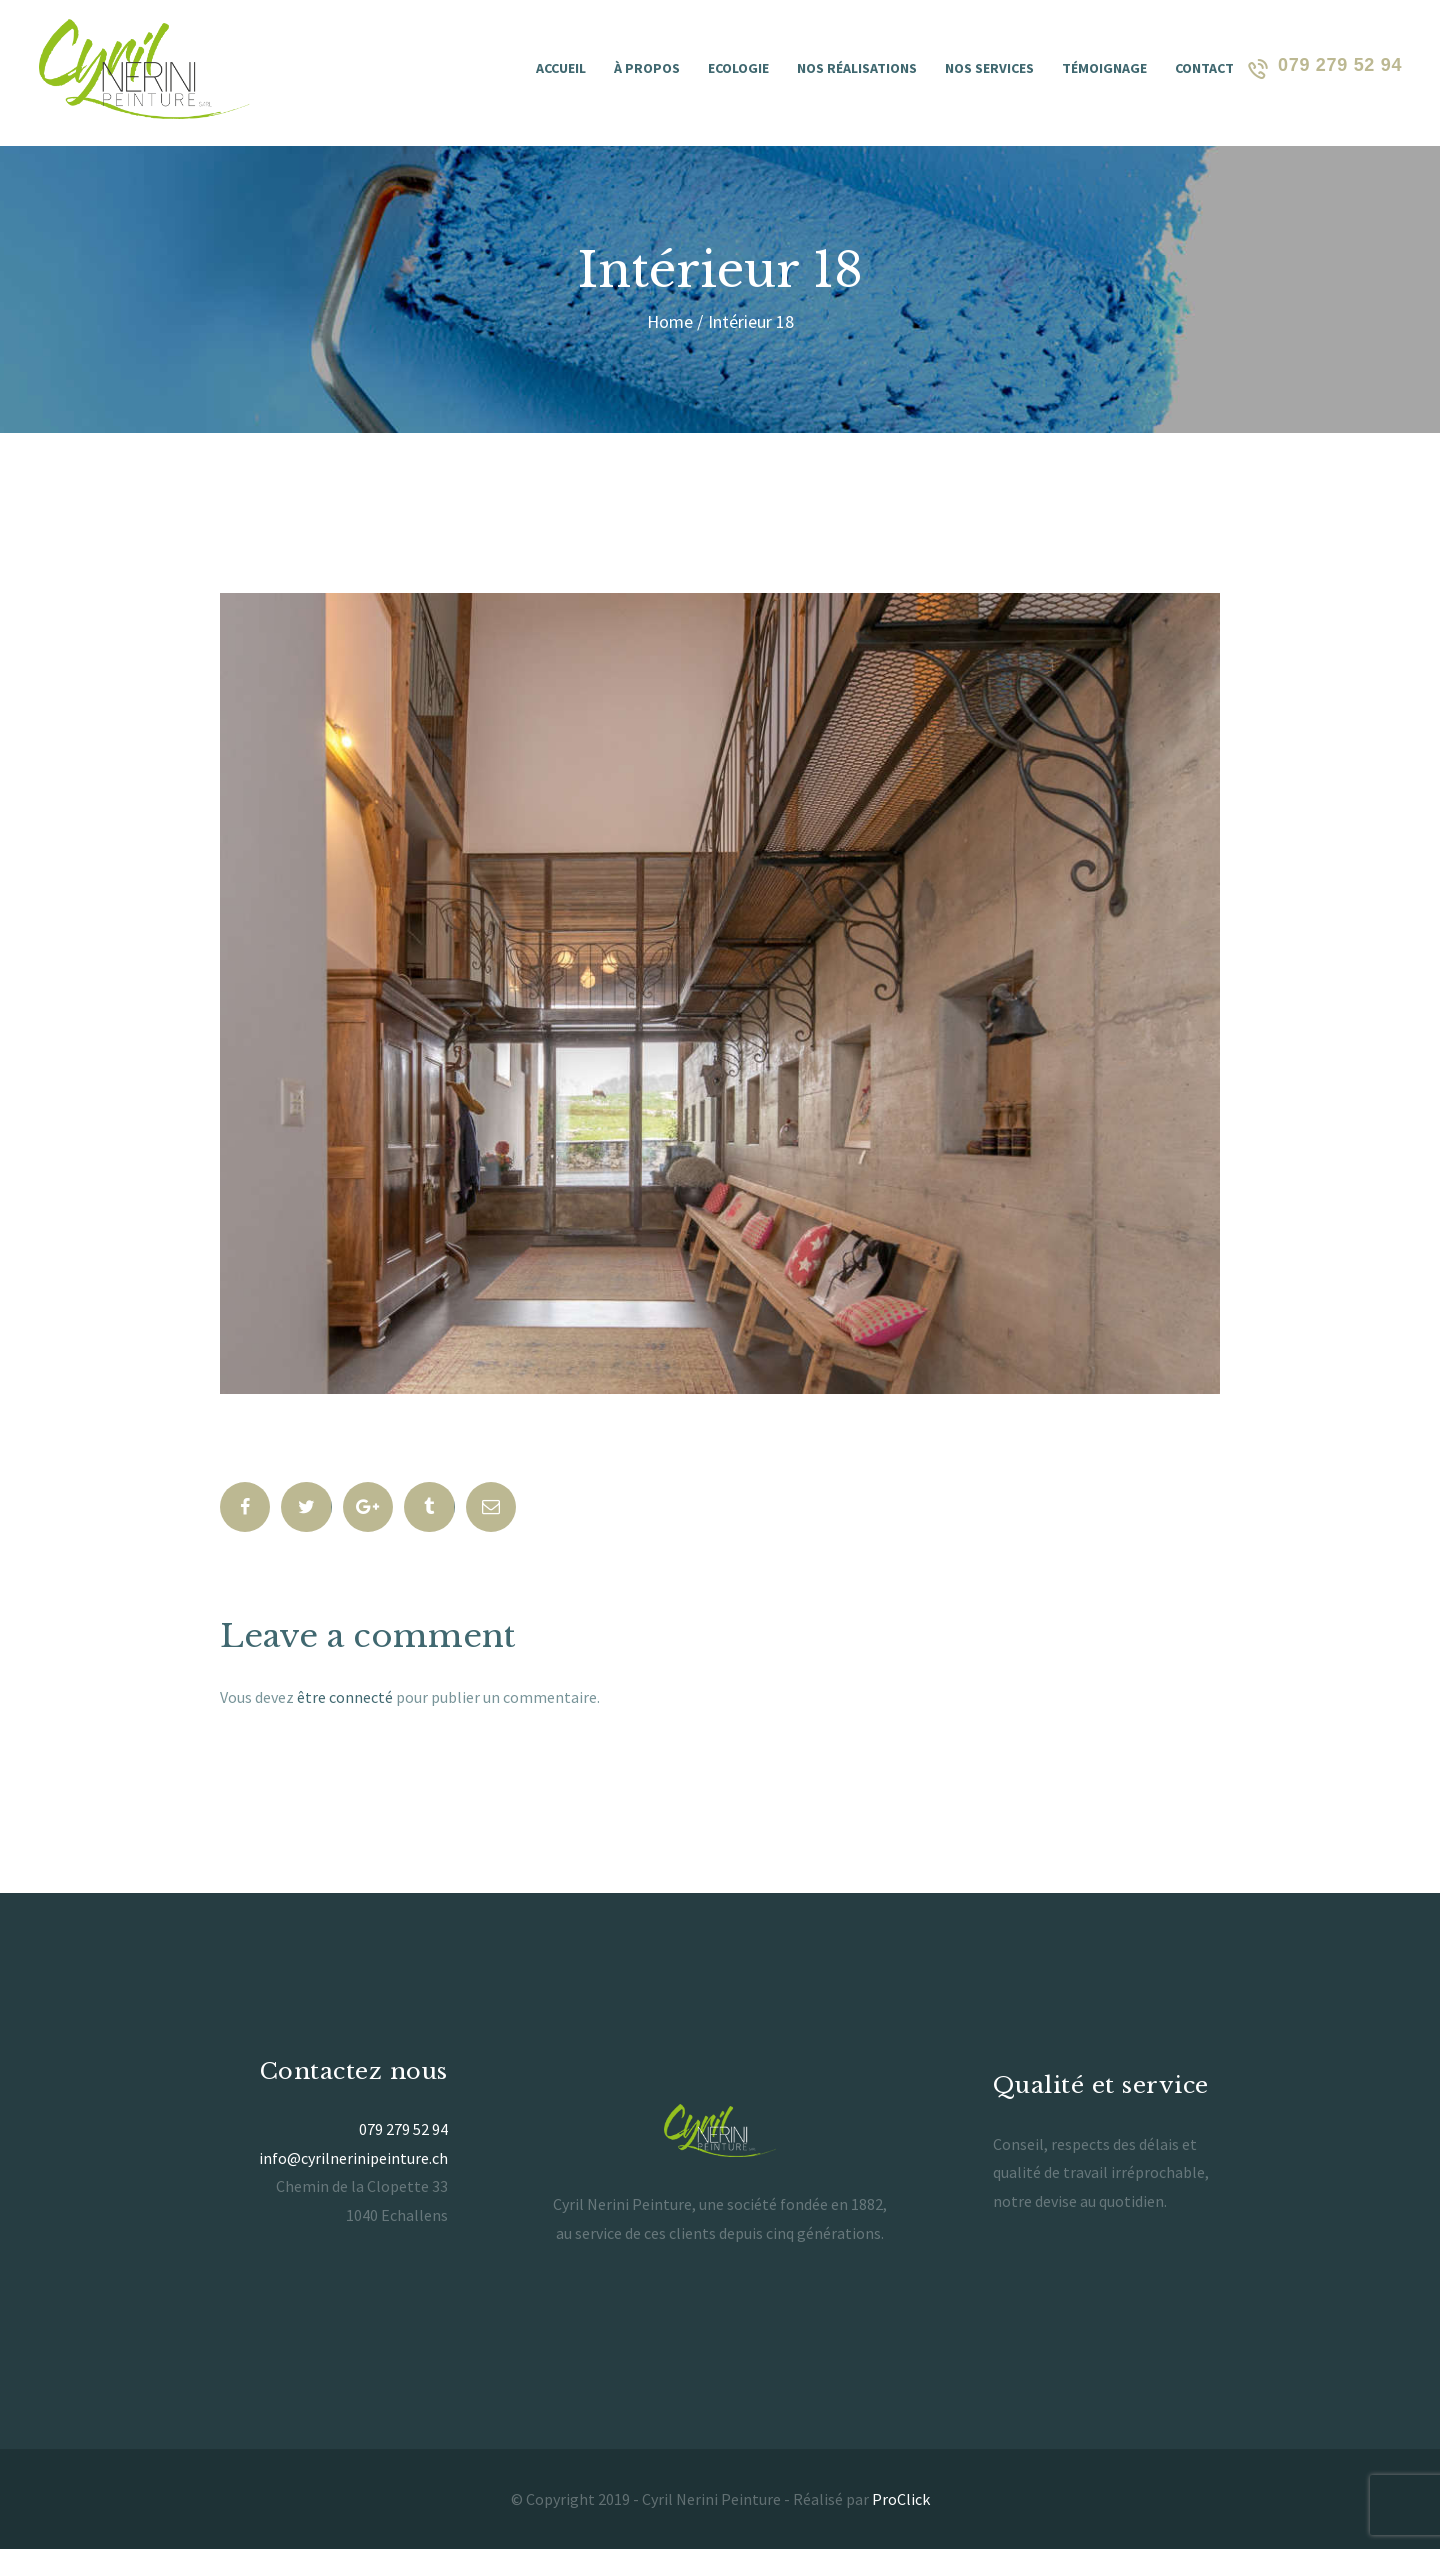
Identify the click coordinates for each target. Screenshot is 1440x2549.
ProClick (901, 2499)
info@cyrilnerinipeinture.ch (353, 2158)
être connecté (345, 1697)
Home (670, 321)
